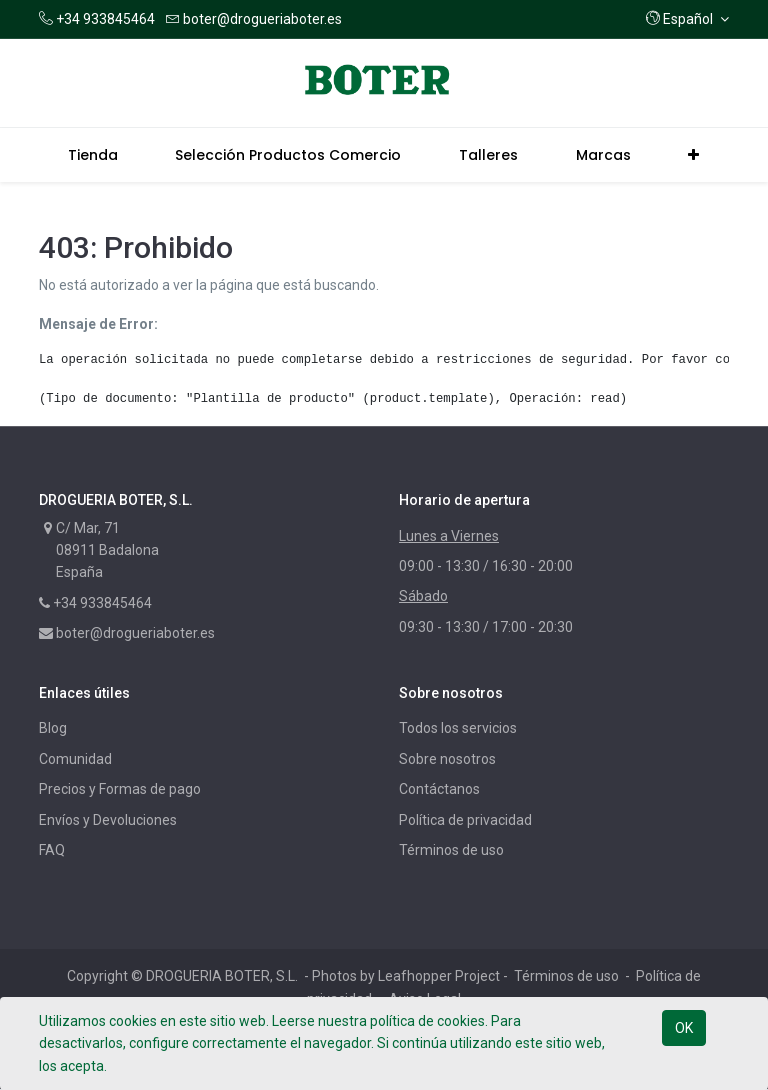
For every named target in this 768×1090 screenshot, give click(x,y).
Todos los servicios (458, 728)
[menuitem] (93, 155)
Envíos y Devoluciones (108, 820)
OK (684, 1028)
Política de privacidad (465, 820)
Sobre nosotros (447, 759)
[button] (687, 19)
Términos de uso (451, 850)
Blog (53, 728)
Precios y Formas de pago (120, 789)
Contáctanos (439, 789)
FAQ (52, 850)
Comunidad (75, 759)
